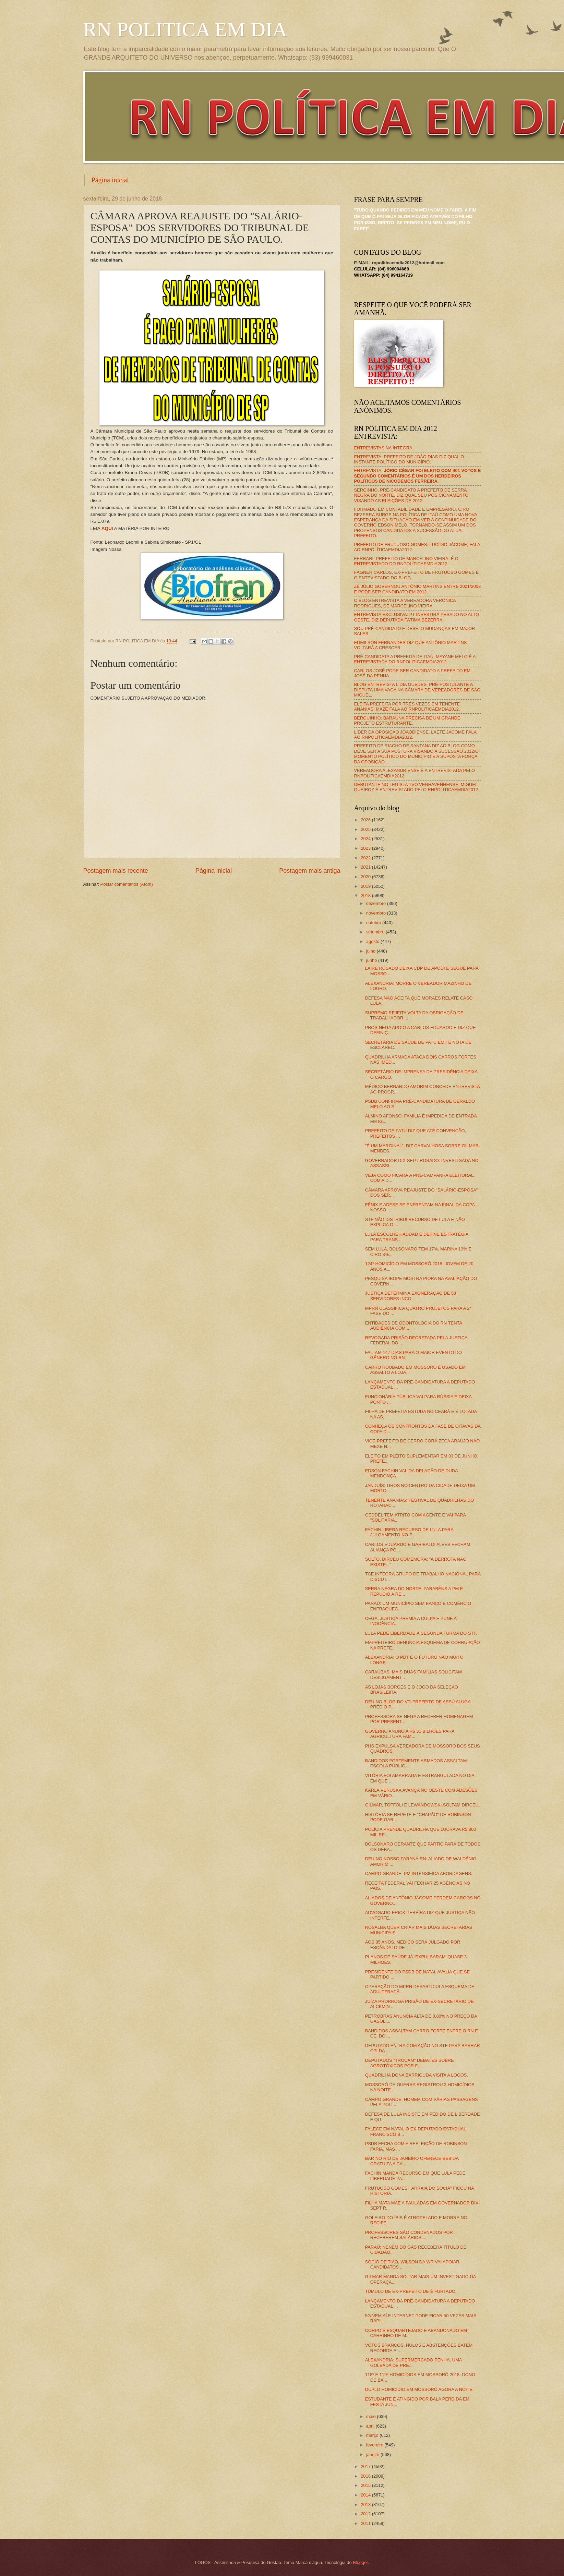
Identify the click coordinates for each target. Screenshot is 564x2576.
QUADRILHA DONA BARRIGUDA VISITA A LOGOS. (416, 2075)
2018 (366, 895)
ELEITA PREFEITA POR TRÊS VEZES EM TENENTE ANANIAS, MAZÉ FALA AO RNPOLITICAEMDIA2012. (407, 706)
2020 (366, 876)
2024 (366, 838)
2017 (366, 2466)
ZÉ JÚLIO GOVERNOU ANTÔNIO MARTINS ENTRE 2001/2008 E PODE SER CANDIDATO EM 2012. (417, 589)
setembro (376, 931)
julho (371, 951)
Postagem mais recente (115, 870)
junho (372, 960)
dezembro (376, 903)
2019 (366, 886)
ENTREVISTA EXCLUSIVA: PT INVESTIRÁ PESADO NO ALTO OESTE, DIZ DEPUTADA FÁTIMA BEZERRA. (416, 617)
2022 (366, 857)
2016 (366, 2476)
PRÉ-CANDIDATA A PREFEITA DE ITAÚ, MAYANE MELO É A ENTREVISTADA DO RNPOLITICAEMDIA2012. (415, 659)
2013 (366, 2504)
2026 (366, 819)
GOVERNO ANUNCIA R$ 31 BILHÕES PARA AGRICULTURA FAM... (409, 1734)
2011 (366, 2523)
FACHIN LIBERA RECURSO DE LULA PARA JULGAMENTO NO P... (409, 1532)
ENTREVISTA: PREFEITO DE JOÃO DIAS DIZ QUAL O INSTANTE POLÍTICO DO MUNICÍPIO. (409, 459)
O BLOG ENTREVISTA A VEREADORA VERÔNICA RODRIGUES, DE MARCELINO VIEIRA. (405, 603)
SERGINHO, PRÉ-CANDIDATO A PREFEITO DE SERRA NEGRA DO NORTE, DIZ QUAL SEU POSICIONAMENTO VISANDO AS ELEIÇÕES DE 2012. (411, 495)
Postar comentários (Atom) (126, 884)
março (373, 2435)
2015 (366, 2485)
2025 (366, 829)
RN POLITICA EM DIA (185, 29)
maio (371, 2416)
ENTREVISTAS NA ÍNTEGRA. (384, 447)
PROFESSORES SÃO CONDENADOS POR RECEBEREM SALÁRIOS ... (409, 2235)
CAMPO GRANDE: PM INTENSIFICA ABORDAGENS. (418, 1873)
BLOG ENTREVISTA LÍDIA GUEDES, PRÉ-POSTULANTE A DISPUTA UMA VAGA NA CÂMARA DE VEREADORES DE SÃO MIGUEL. (417, 690)
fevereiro (375, 2444)
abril (371, 2426)
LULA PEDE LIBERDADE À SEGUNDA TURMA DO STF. (421, 1633)
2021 (366, 867)
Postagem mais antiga (309, 870)
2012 (366, 2513)
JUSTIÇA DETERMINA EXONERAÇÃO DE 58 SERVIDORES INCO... (410, 1296)
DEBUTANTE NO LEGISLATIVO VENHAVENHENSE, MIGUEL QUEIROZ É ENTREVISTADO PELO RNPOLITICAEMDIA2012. (416, 787)
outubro (374, 922)
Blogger (360, 2562)
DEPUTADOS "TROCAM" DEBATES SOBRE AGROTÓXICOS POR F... (409, 2063)
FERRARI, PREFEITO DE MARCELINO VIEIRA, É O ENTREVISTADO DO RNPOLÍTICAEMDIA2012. (406, 561)
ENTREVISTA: (417, 476)
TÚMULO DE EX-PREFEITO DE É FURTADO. (411, 2291)
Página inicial (110, 180)
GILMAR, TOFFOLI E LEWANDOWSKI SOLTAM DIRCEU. (422, 1804)
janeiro (373, 2454)
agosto (373, 941)
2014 (366, 2495)
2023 (366, 848)
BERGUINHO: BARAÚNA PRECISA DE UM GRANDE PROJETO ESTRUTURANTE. (407, 720)
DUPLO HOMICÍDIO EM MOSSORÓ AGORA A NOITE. (419, 2389)
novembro (376, 913)
